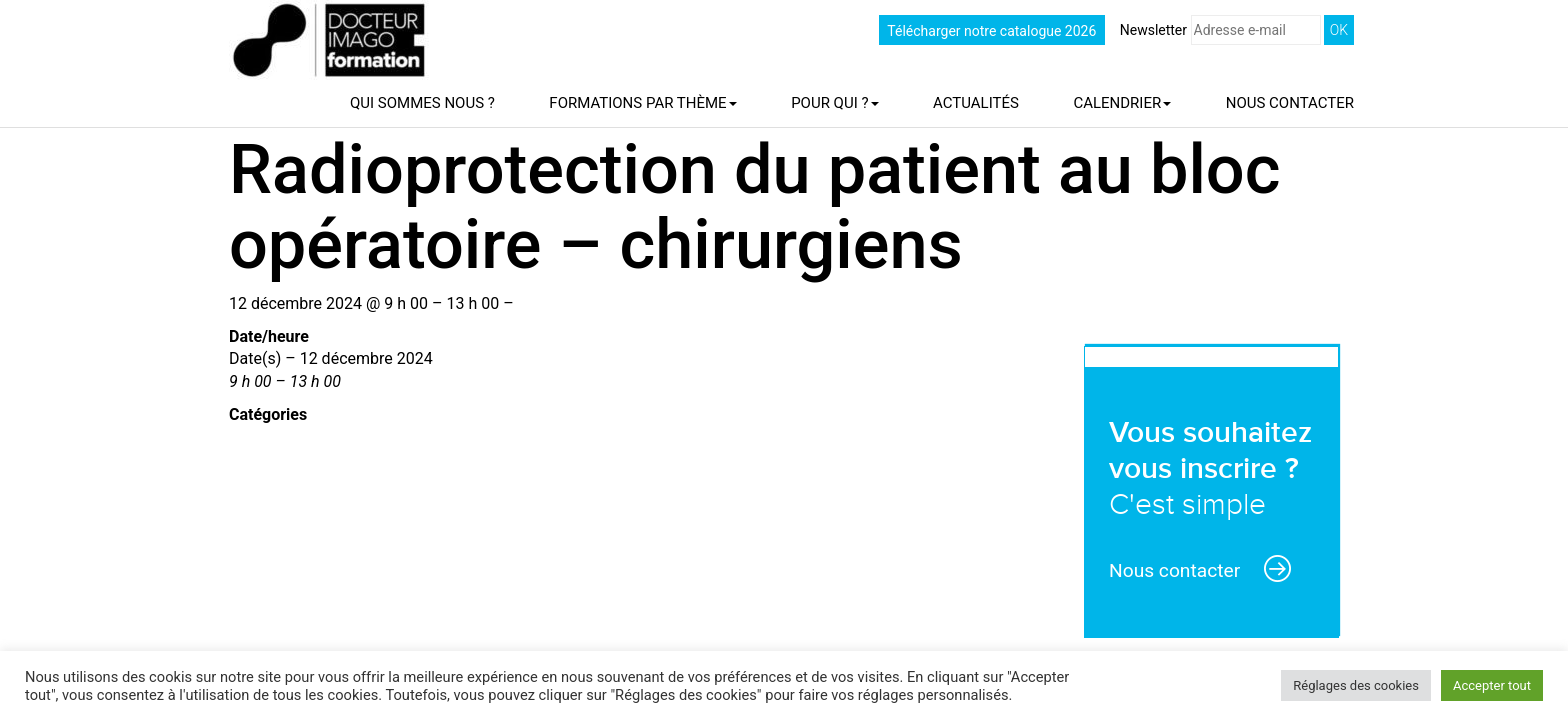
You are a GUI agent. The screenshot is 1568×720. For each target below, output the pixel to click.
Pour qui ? (834, 103)
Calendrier (1122, 103)
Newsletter (1220, 30)
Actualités (976, 103)
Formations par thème (642, 103)
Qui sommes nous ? (422, 103)
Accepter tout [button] (1492, 685)
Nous (1290, 103)
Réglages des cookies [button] (1356, 685)
